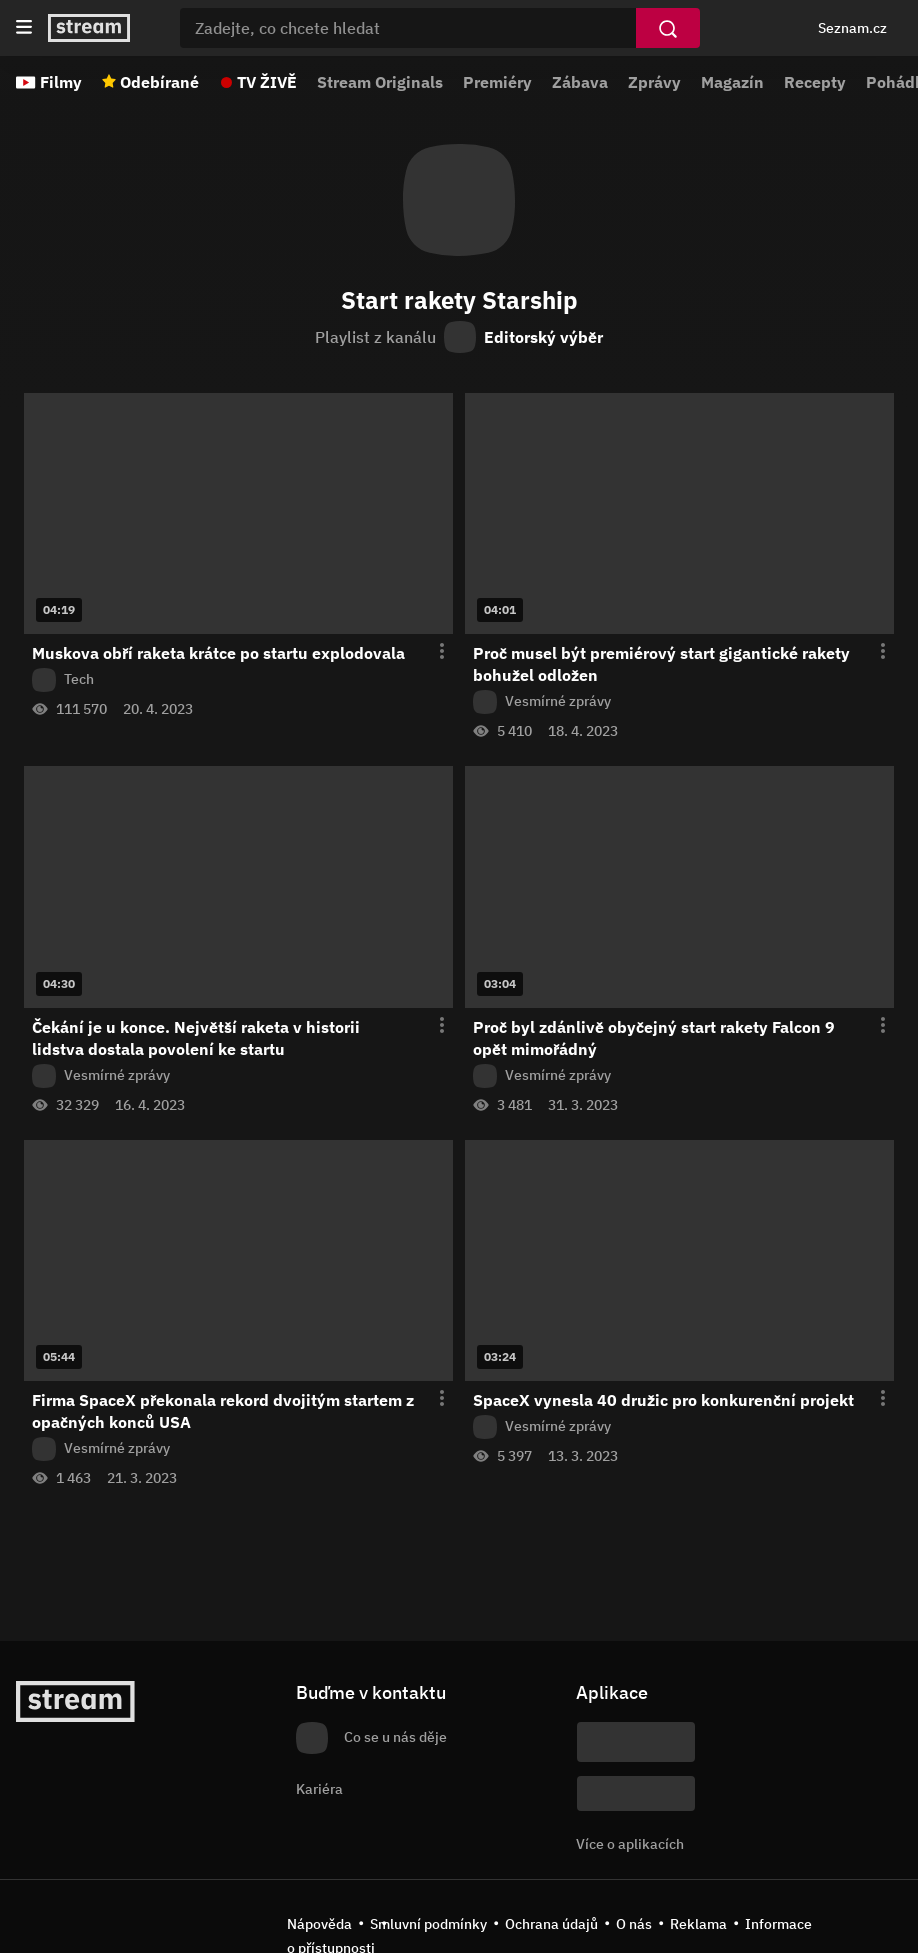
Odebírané (159, 82)
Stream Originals (380, 82)
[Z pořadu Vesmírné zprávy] (679, 702)
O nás (634, 1924)
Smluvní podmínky (428, 1924)
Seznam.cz (852, 28)
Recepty (815, 82)
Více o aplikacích (630, 1844)
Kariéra (319, 1789)
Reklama (698, 1924)
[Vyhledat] (668, 28)
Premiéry (497, 82)
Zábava (580, 82)
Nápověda (319, 1924)
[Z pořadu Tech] (238, 680)
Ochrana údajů (551, 1924)
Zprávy (654, 82)
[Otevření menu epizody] (430, 652)
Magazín (732, 82)
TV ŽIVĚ (267, 82)
